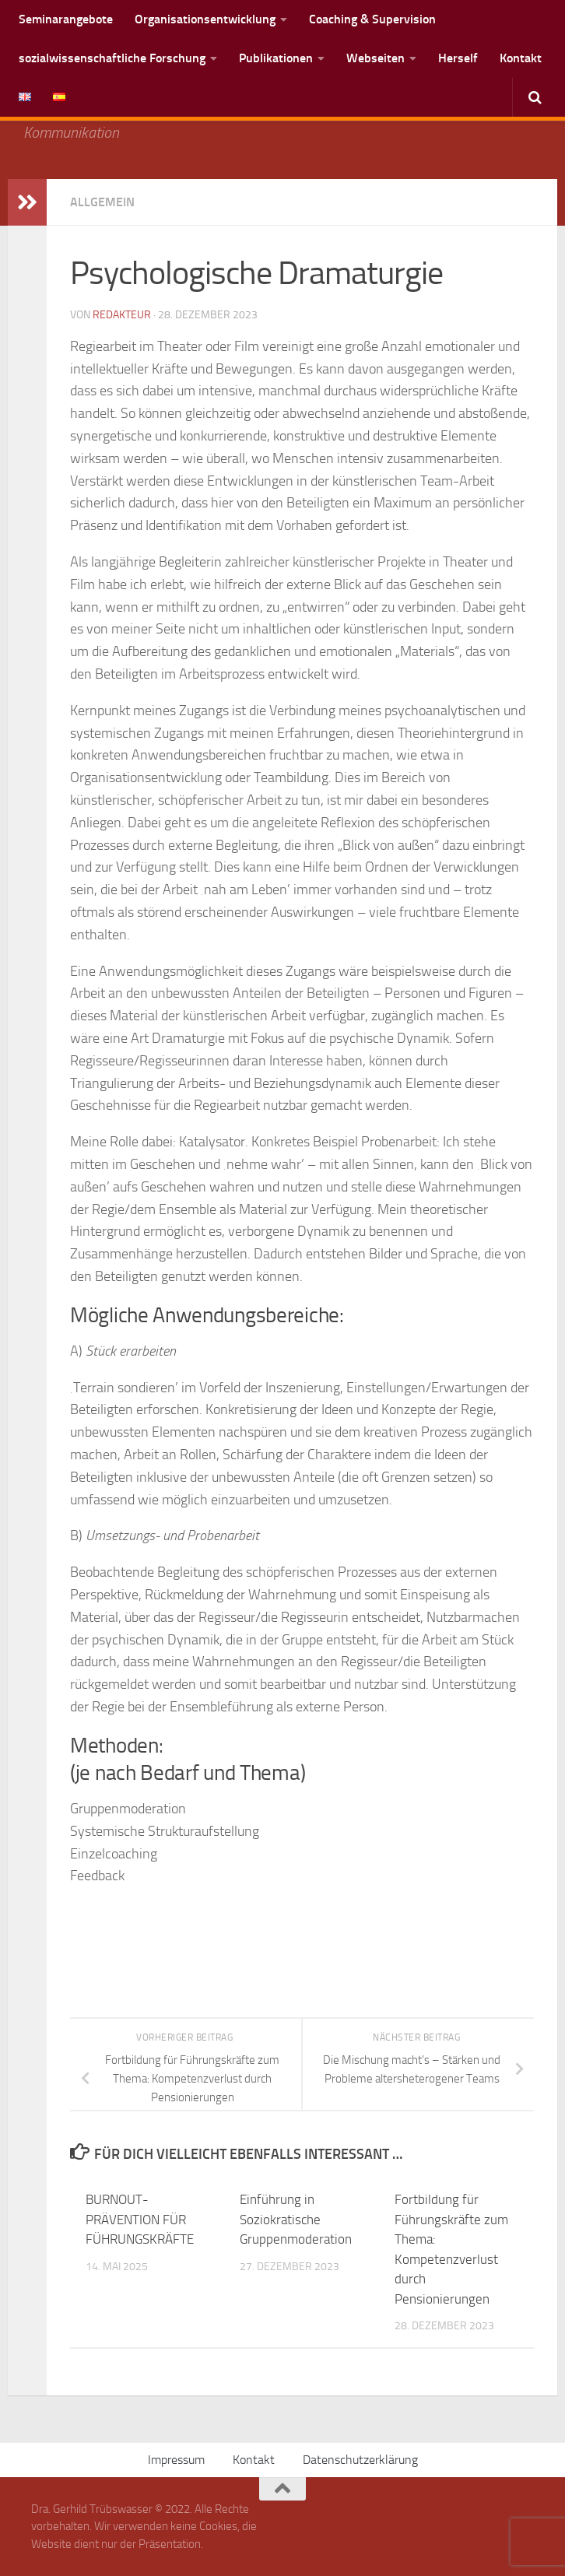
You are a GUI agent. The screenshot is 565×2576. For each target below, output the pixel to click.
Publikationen (276, 58)
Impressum (176, 2459)
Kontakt (521, 58)
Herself (458, 58)
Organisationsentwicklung (205, 19)
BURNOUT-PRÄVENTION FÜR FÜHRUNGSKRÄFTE (140, 2219)
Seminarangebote (66, 19)
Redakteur (122, 314)
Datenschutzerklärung (360, 2459)
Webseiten (375, 58)
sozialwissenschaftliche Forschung (112, 58)
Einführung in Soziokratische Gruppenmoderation (296, 2219)
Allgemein (102, 202)
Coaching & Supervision (372, 19)
